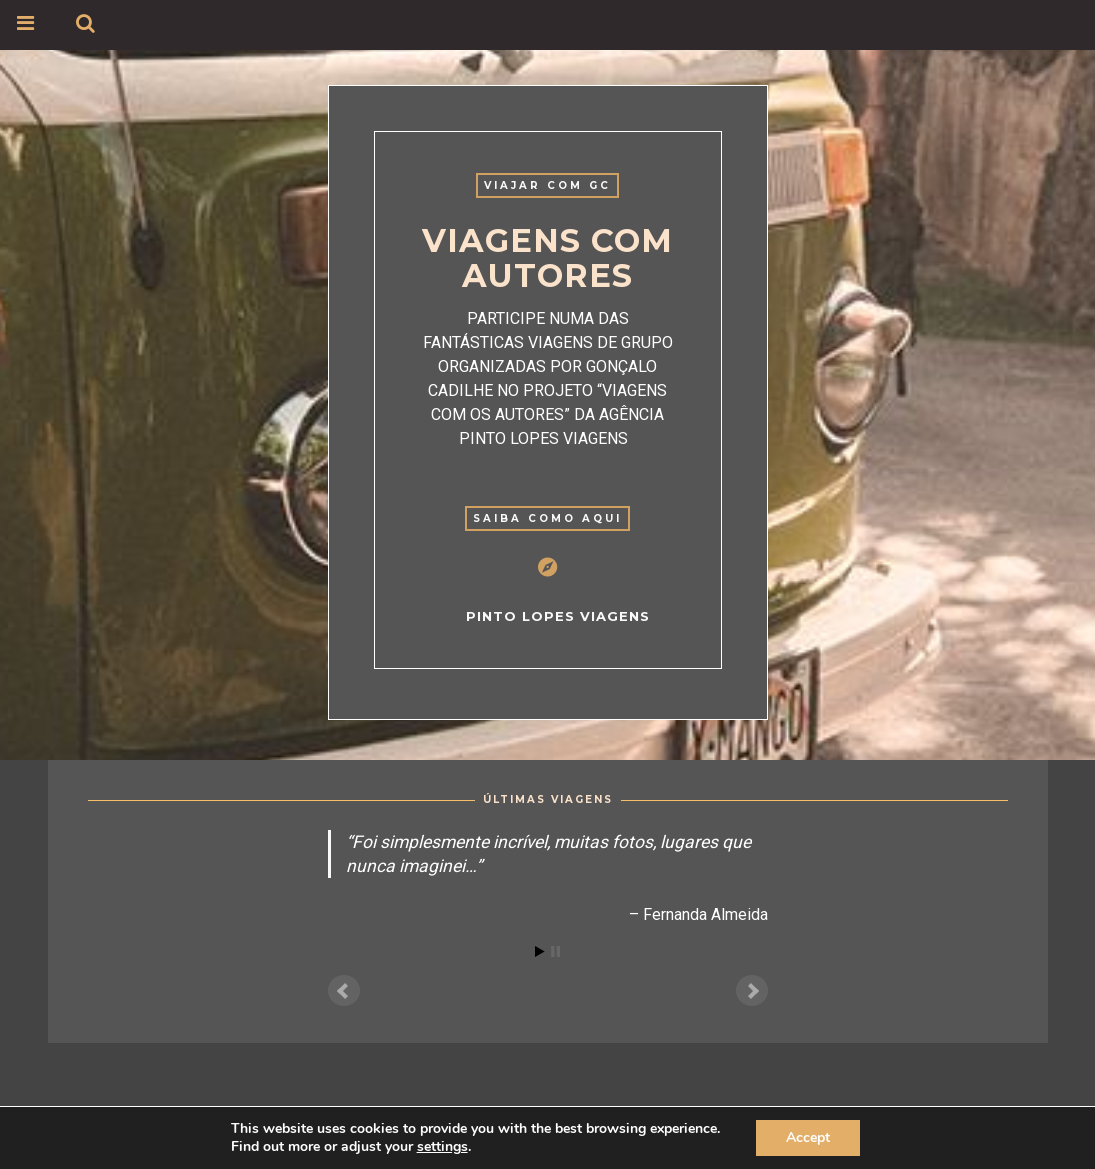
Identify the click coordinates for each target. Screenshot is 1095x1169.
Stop (555, 951)
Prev (344, 991)
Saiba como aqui (547, 518)
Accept (808, 1137)
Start (540, 951)
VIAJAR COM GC (547, 185)
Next (752, 991)
